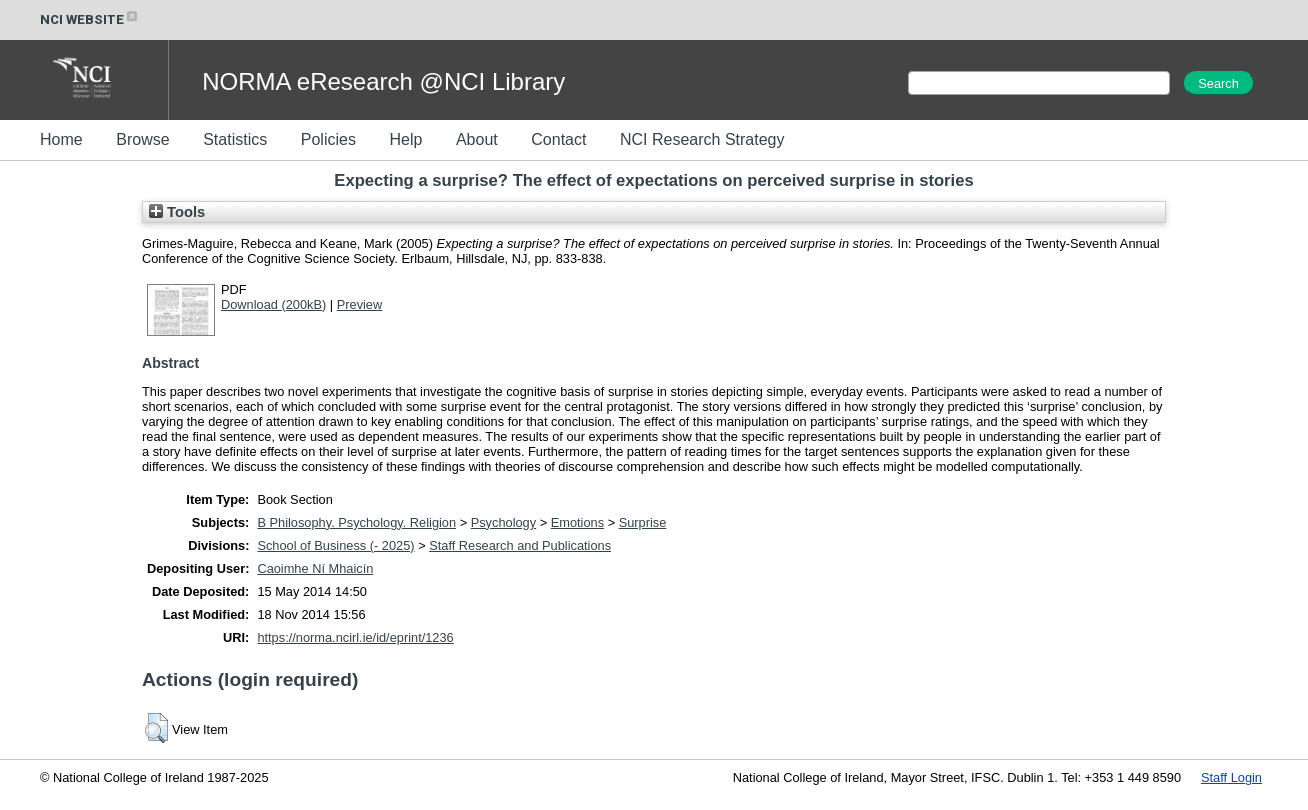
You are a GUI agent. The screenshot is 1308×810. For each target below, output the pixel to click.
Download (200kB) (273, 304)
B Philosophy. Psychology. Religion (356, 522)
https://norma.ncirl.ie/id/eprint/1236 (355, 637)
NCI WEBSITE (90, 19)
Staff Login (1231, 777)
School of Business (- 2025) (335, 545)
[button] (156, 728)
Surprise (643, 522)
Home (61, 139)
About (477, 139)
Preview (360, 304)
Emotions (577, 522)
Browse (142, 139)
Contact (558, 139)
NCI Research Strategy (702, 139)
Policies (328, 139)
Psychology (503, 522)
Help (405, 139)
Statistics (235, 139)
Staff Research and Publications (520, 545)
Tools (177, 212)
